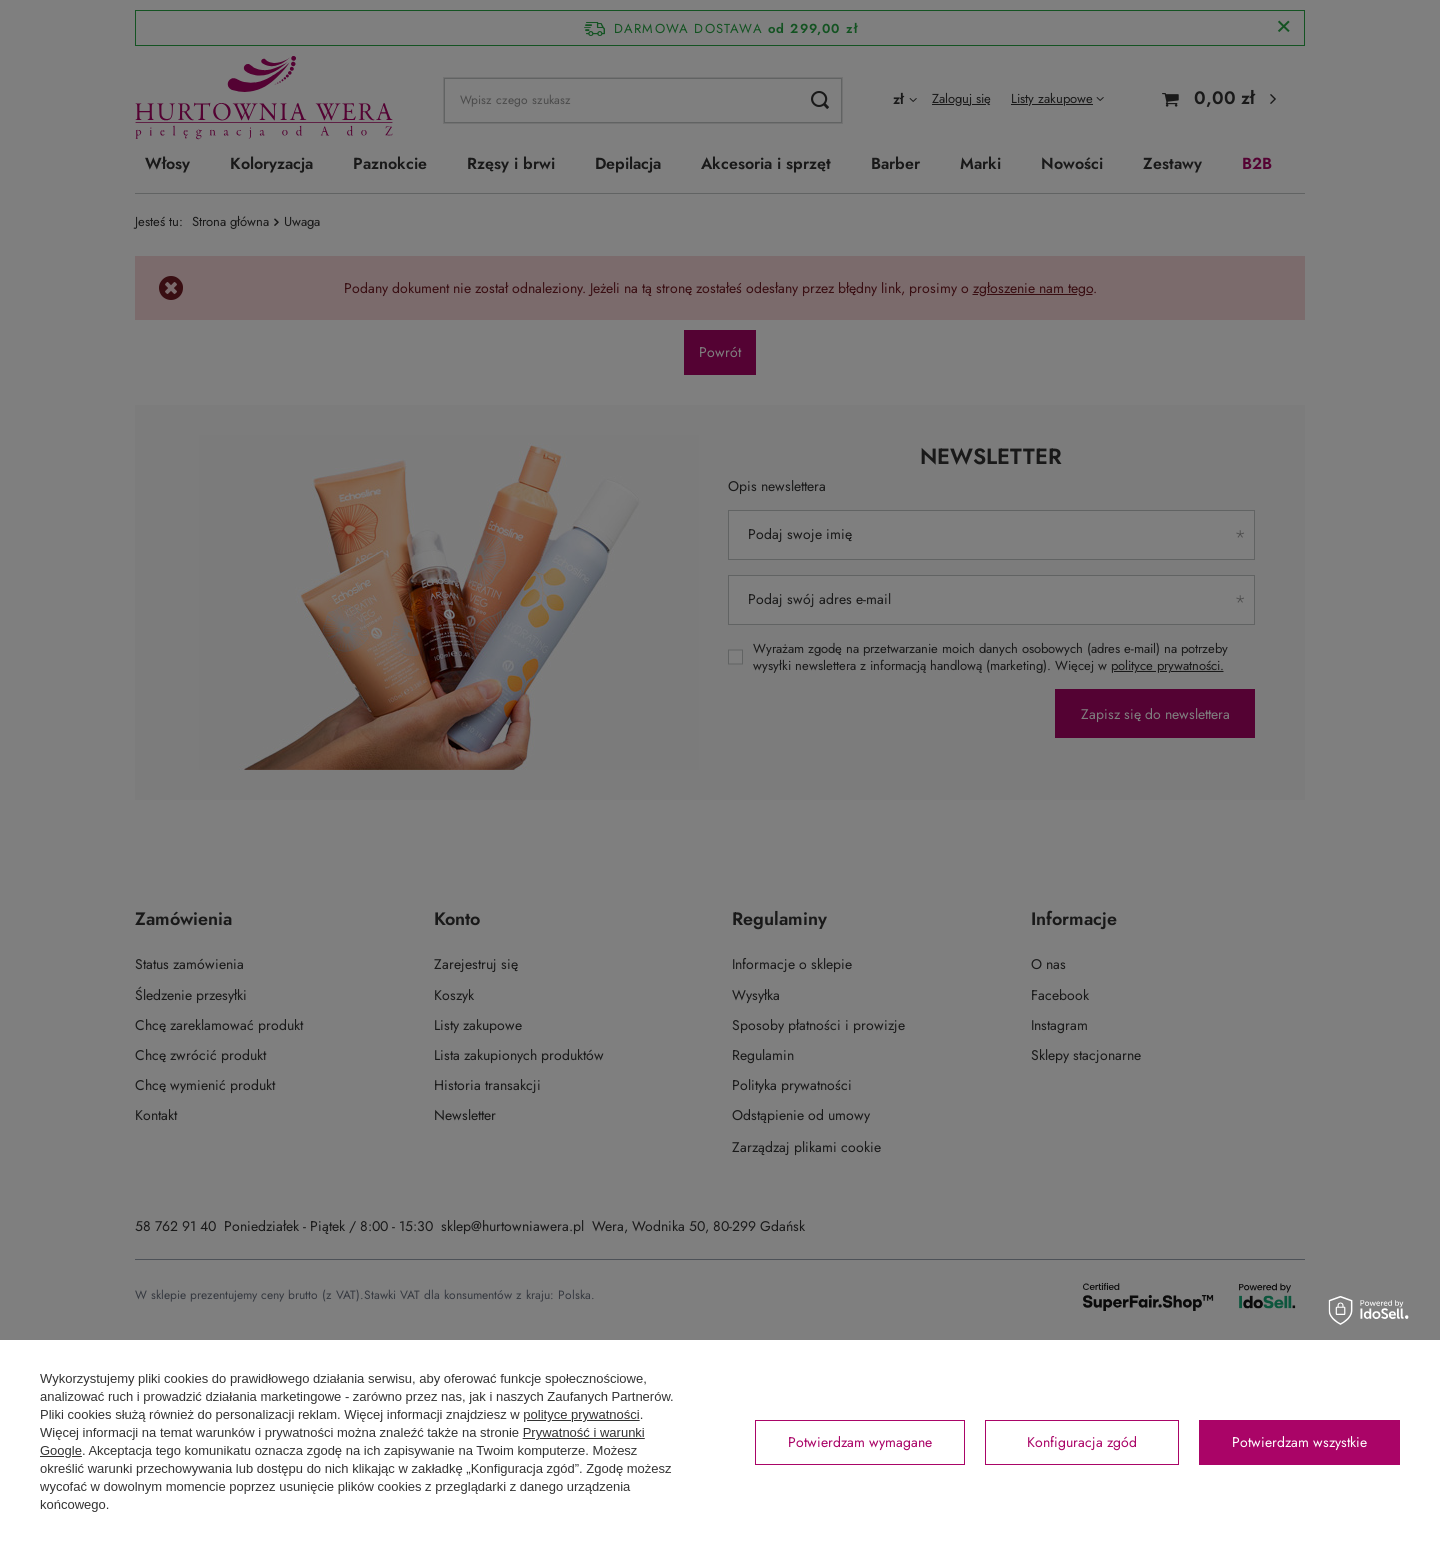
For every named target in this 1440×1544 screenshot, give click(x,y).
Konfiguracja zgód (1082, 1442)
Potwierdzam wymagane (860, 1442)
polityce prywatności (581, 1414)
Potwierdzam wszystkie (1299, 1442)
